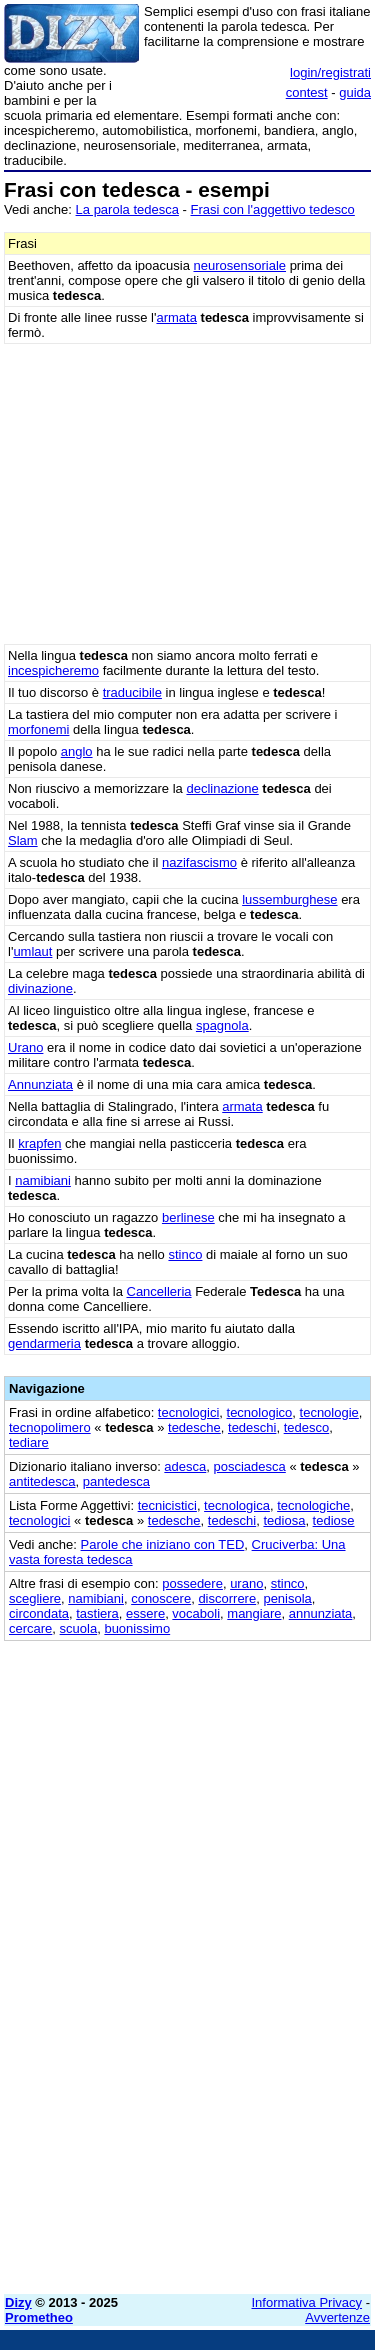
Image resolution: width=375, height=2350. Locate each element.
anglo (77, 751)
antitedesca (42, 1481)
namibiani (43, 1180)
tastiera (97, 1613)
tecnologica (237, 1505)
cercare (30, 1628)
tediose (334, 1520)
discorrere (227, 1598)
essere (145, 1613)
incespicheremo (53, 670)
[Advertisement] (187, 2091)
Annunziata (40, 1084)
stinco (185, 1254)
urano (246, 1583)
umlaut (32, 951)
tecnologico (260, 1412)
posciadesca (250, 1466)
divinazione (40, 988)
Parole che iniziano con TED (163, 1544)
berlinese (188, 1217)
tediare (29, 1442)
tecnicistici (167, 1505)
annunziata (321, 1613)
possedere (192, 1583)
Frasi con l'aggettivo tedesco (272, 209)
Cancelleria (159, 1291)
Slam (23, 840)
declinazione (222, 788)
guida (355, 92)
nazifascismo (199, 862)
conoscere (161, 1598)
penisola (287, 1598)
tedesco (307, 1427)
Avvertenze (337, 2317)
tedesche (194, 1427)
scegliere (35, 1598)
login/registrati (330, 72)
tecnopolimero (50, 1427)
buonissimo (137, 1628)
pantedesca (116, 1481)
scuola (79, 1628)
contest (307, 92)
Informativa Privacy (307, 2302)
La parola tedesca (127, 209)
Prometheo (39, 2317)
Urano (25, 1047)
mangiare (254, 1613)
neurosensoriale (240, 265)
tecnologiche (313, 1505)
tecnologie (329, 1412)
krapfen (39, 1143)
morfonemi (38, 729)
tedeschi (252, 1427)
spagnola (222, 1025)
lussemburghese (289, 899)
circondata (39, 1613)
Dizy (18, 2302)
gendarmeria (44, 1343)
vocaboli (196, 1613)
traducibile (132, 692)
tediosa (284, 1520)
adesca (185, 1466)
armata (176, 317)
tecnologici (188, 1412)
